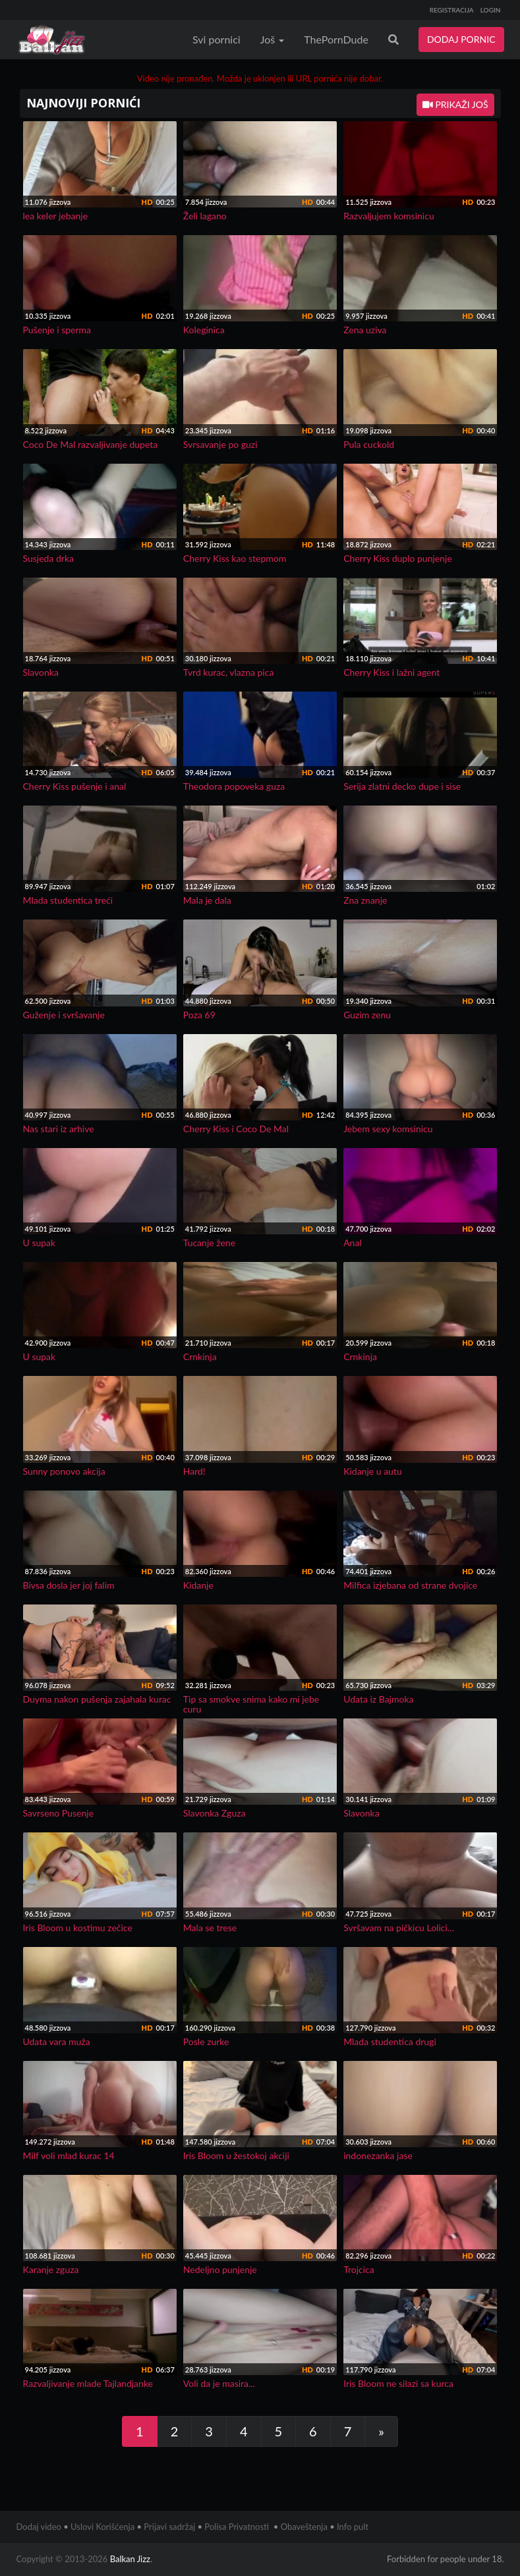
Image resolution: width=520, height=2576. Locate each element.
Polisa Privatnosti (236, 2526)
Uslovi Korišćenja (102, 2526)
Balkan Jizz (130, 2559)
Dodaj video (38, 2526)
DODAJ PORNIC (461, 39)
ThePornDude (336, 39)
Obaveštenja (304, 2526)
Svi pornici (216, 39)
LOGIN (490, 10)
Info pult (352, 2526)
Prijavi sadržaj (169, 2526)
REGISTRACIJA (452, 10)
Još (272, 39)
